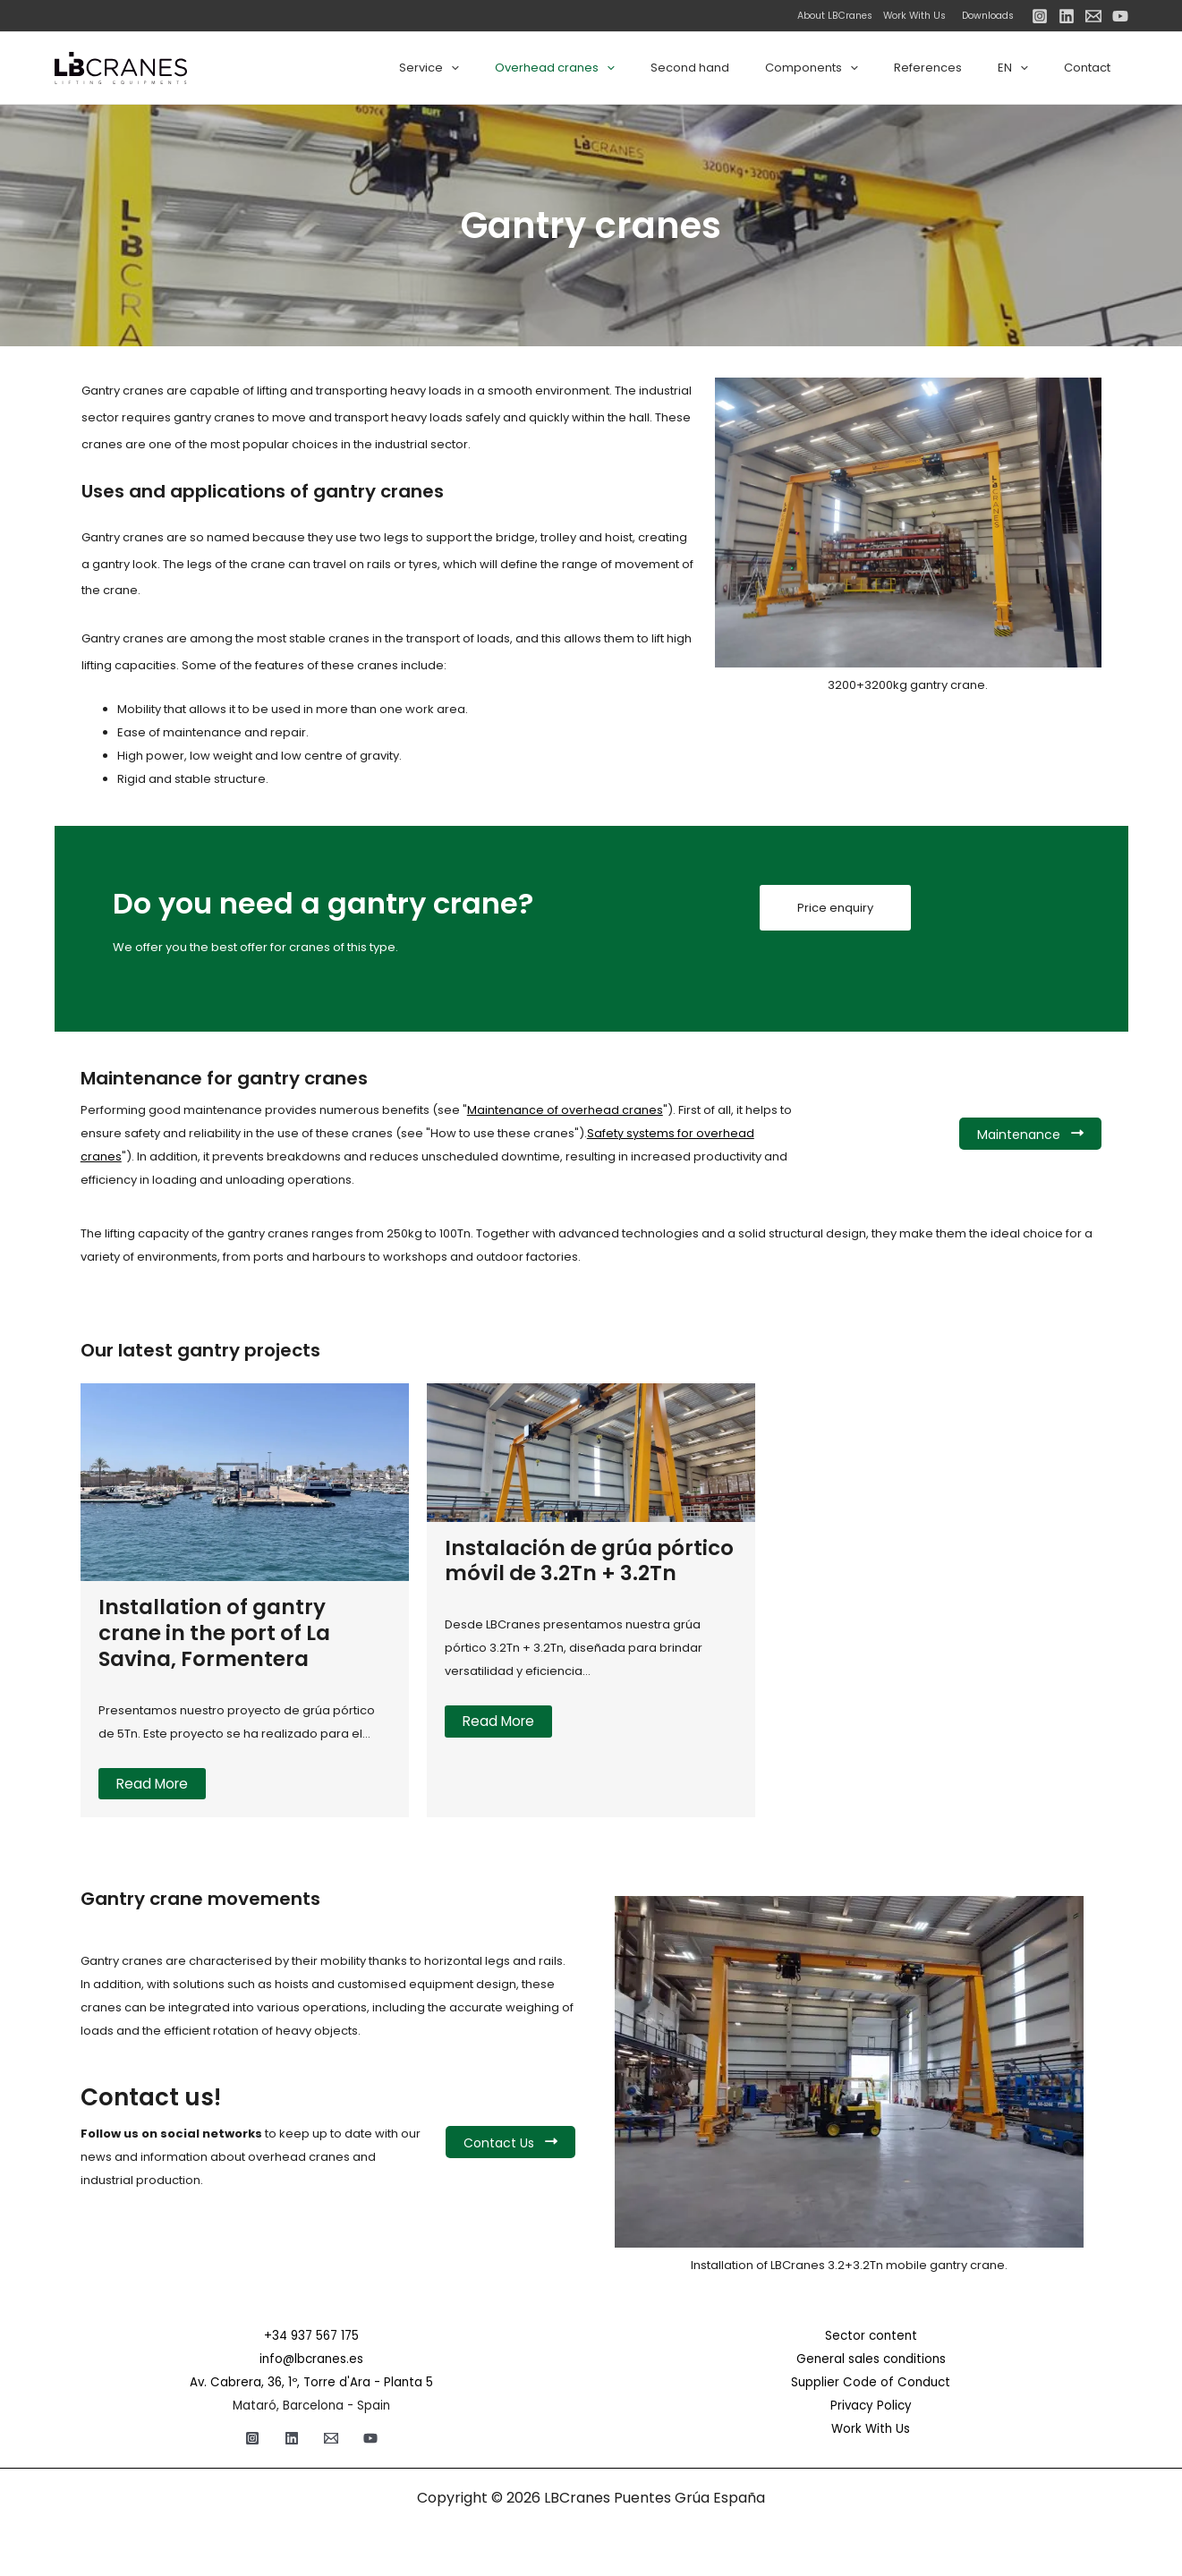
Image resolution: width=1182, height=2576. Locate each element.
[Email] (1093, 16)
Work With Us (910, 15)
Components (855, 68)
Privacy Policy (871, 2405)
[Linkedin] (1067, 16)
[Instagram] (1040, 16)
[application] (532, 68)
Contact (1093, 67)
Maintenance (1030, 1134)
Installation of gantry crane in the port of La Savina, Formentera (218, 1632)
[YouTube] (1120, 16)
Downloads (988, 15)
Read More (154, 1783)
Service (510, 68)
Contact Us (510, 2143)
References (959, 67)
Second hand (746, 67)
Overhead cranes (624, 68)
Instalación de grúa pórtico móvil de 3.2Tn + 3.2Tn (574, 1573)
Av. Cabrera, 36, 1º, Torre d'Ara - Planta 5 (311, 2382)
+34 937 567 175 (311, 2335)
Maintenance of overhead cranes (565, 1109)
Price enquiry (835, 908)
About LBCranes (834, 15)
